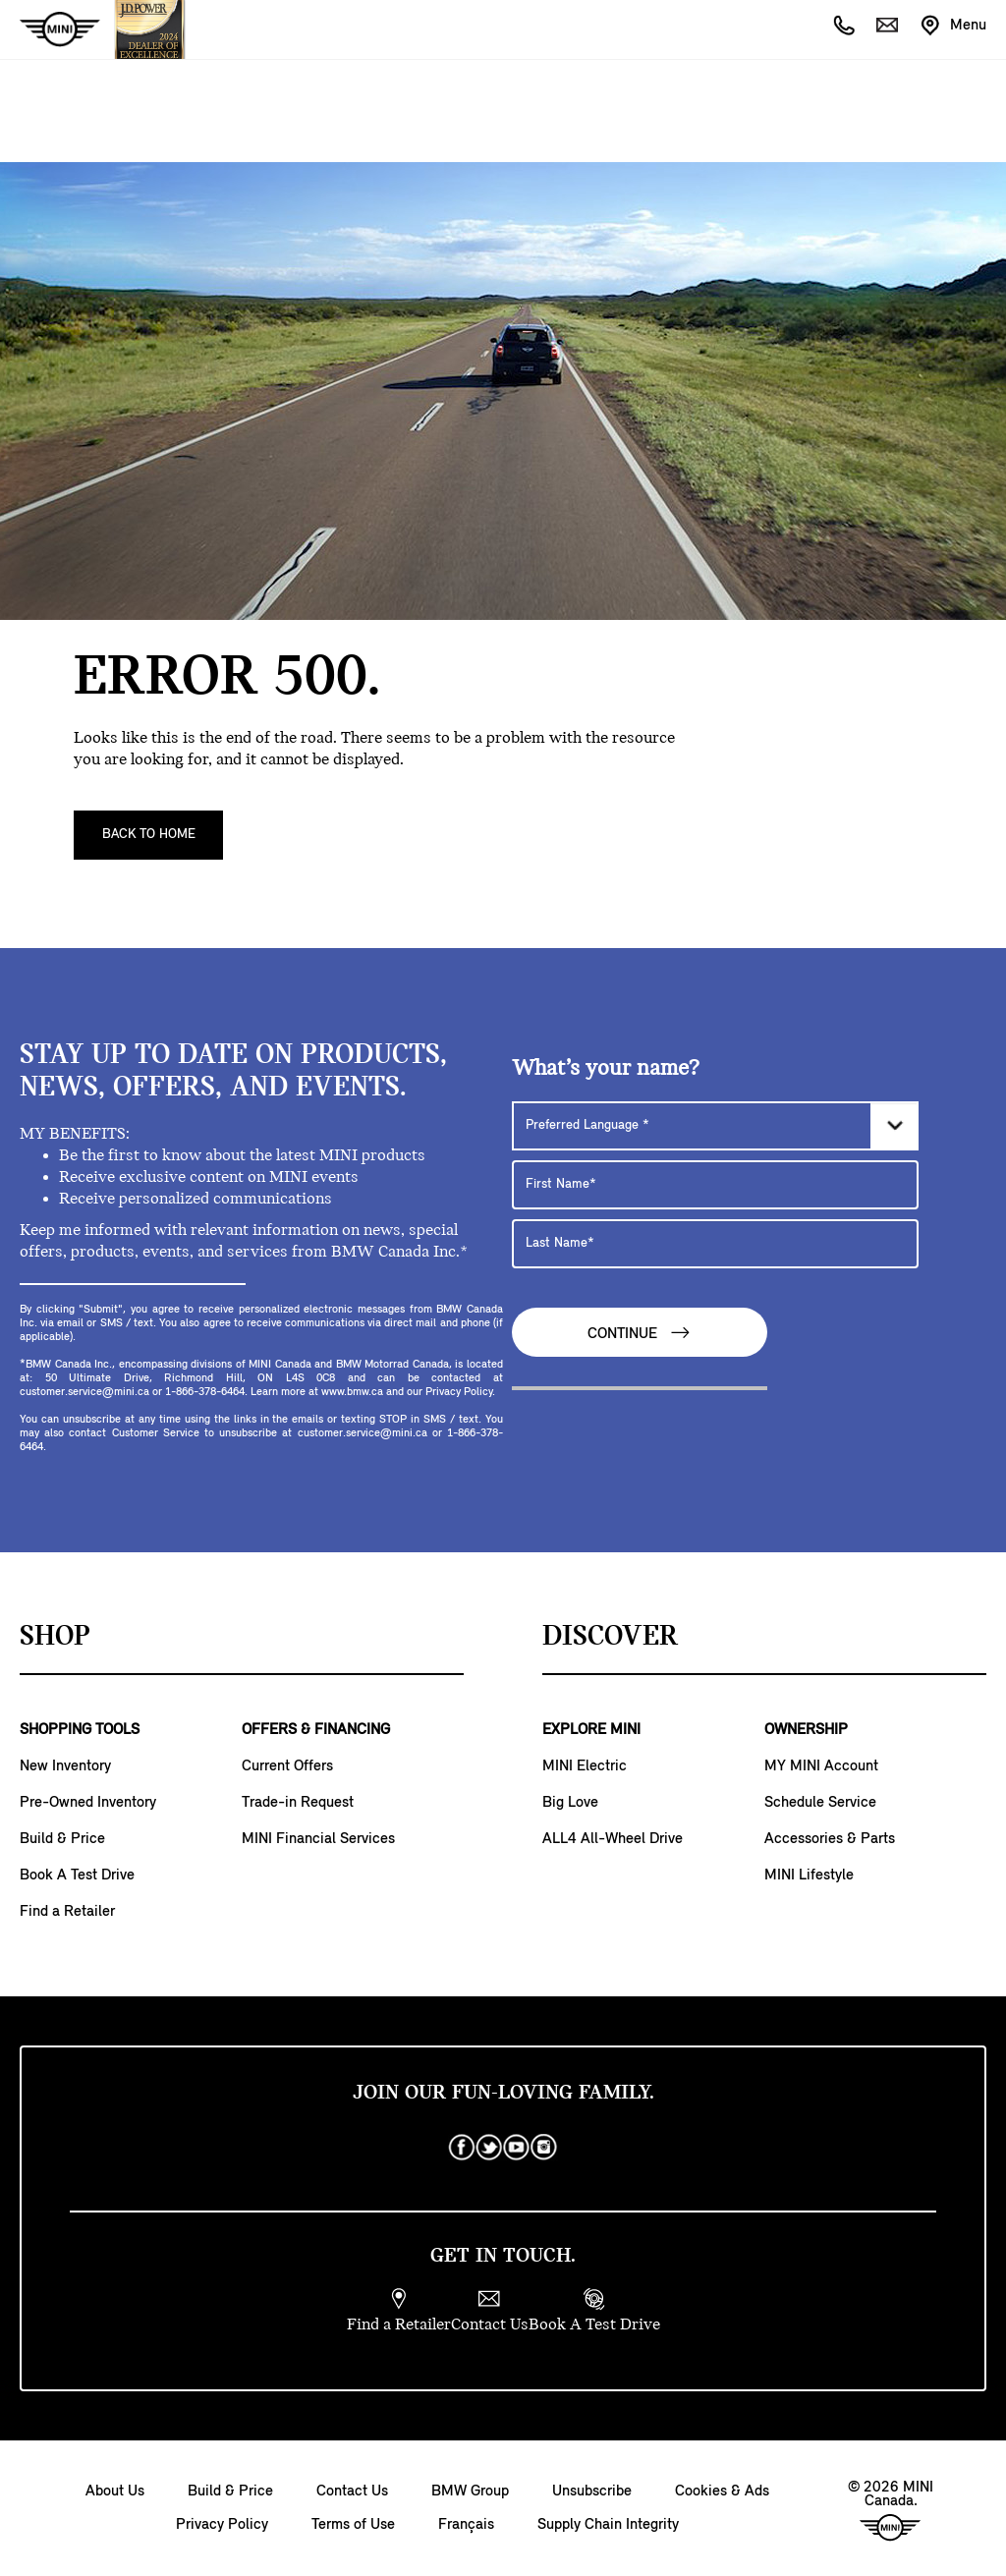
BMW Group (470, 2491)
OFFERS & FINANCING (316, 1730)
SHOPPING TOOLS (80, 1730)
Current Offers (287, 1766)
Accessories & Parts (829, 1839)
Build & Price (62, 1839)
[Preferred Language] (715, 1125)
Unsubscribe (592, 2491)
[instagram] (544, 2147)
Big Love (570, 1803)
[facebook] (461, 2147)
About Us (114, 2491)
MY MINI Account (821, 1766)
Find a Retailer (67, 1912)
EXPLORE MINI (591, 1730)
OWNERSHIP (806, 1730)
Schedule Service (820, 1803)
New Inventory (65, 1766)
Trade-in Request (298, 1803)
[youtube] (517, 2147)
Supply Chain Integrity (608, 2525)
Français (466, 2525)
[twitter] (489, 2147)
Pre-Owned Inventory (88, 1803)
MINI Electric (584, 1766)
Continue (639, 1332)
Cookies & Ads (722, 2491)
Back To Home (149, 834)
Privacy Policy (222, 2525)
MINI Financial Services (318, 1839)
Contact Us (352, 2491)
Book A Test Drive (77, 1875)
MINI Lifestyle (809, 1875)
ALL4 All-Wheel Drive (612, 1839)
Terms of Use (353, 2525)
